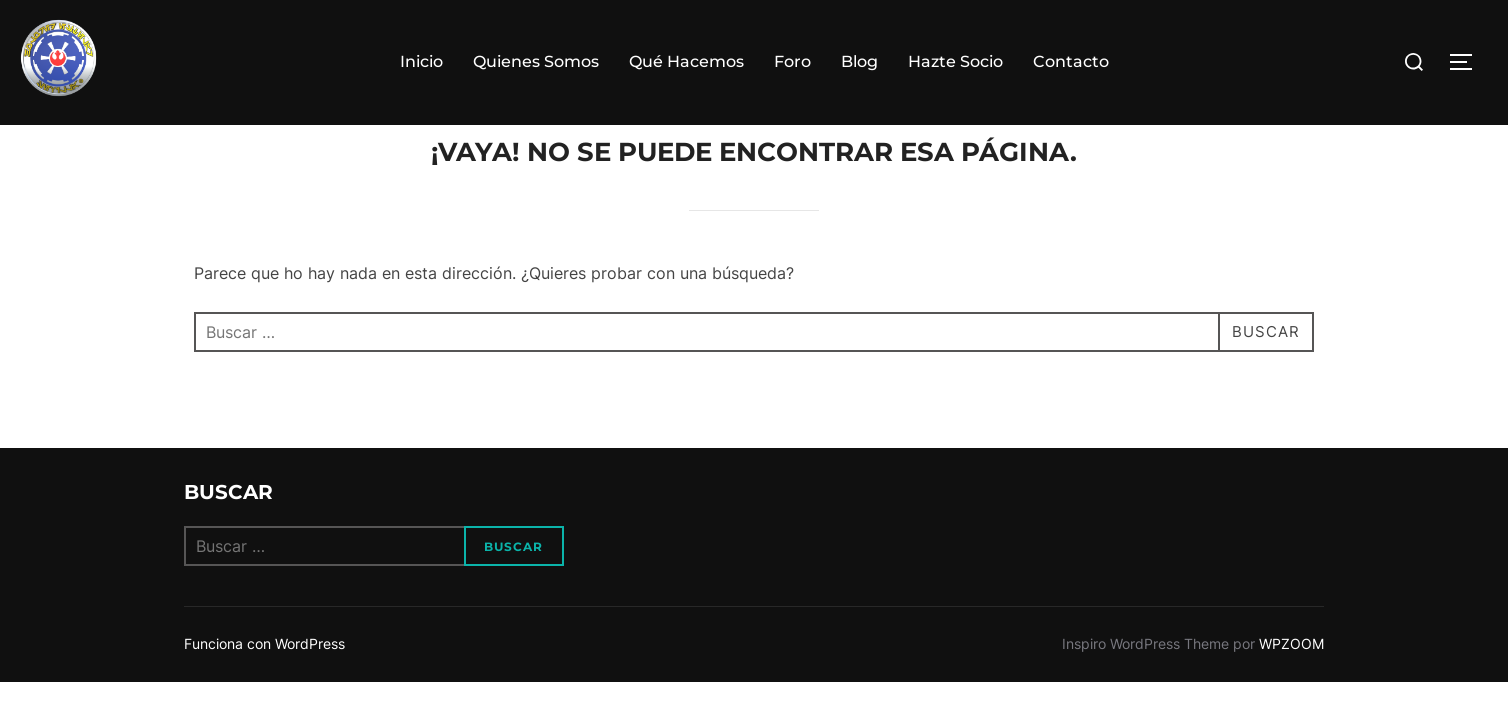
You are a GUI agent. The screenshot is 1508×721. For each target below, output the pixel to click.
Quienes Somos (536, 61)
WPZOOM (1291, 682)
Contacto (1071, 61)
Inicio (421, 61)
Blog (859, 61)
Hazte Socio (955, 61)
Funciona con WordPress (264, 682)
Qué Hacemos (686, 61)
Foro (792, 61)
